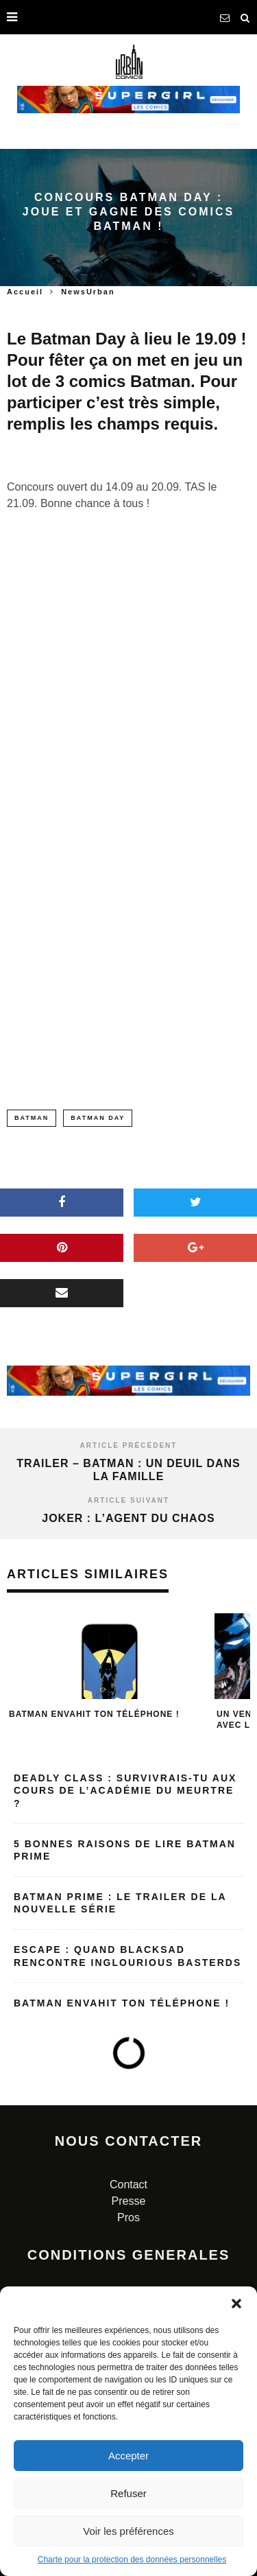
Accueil (25, 292)
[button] (236, 2303)
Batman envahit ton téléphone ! (94, 1714)
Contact (128, 2184)
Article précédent (129, 1445)
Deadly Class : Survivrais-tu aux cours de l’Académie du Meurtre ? (125, 1790)
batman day (98, 1117)
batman (31, 1117)
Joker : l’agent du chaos (128, 1518)
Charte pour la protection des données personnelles (132, 2559)
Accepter (128, 2455)
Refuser (128, 2493)
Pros (128, 2217)
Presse (129, 2201)
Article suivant (128, 1500)
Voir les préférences (128, 2531)
